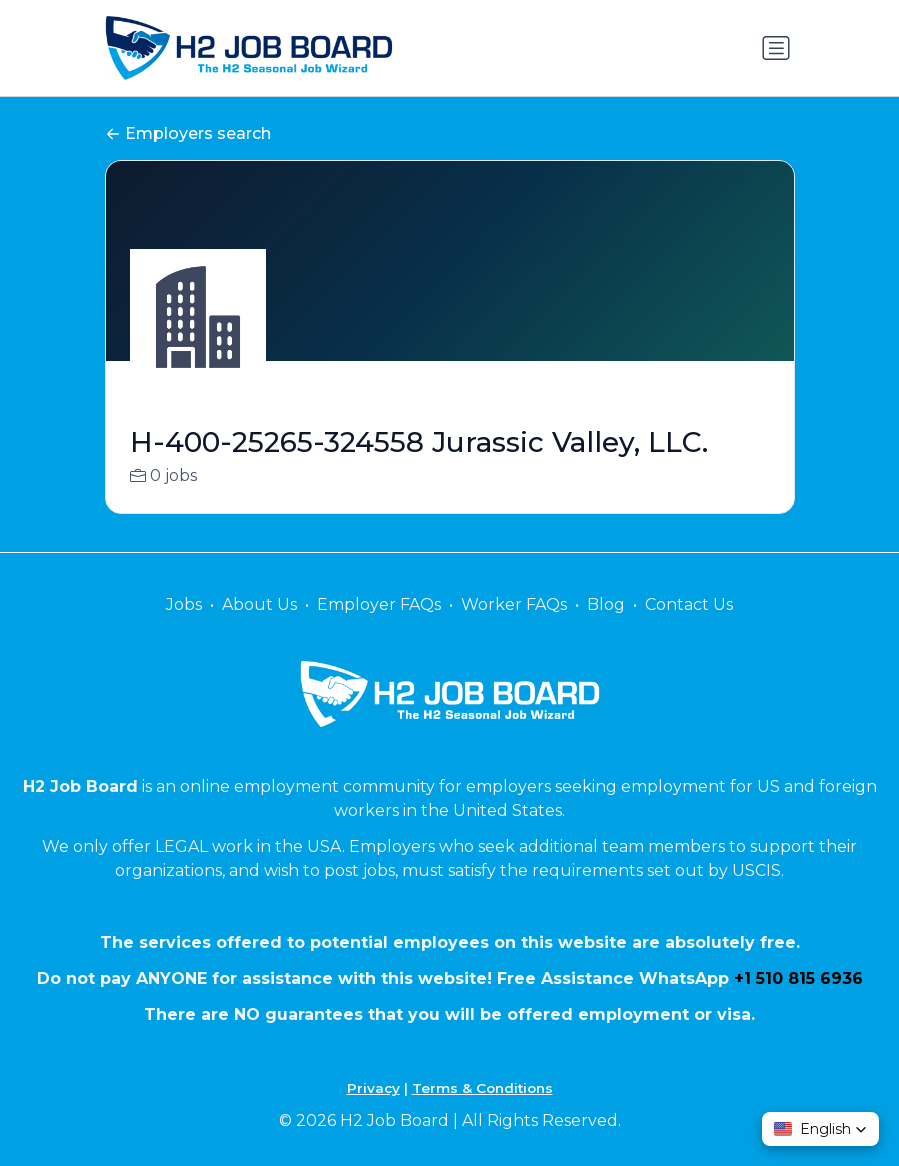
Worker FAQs (514, 604)
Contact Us (689, 604)
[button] (820, 1129)
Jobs (184, 604)
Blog (606, 604)
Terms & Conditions (482, 1088)
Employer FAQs (379, 604)
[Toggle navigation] (776, 48)
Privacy (373, 1088)
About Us (259, 604)
